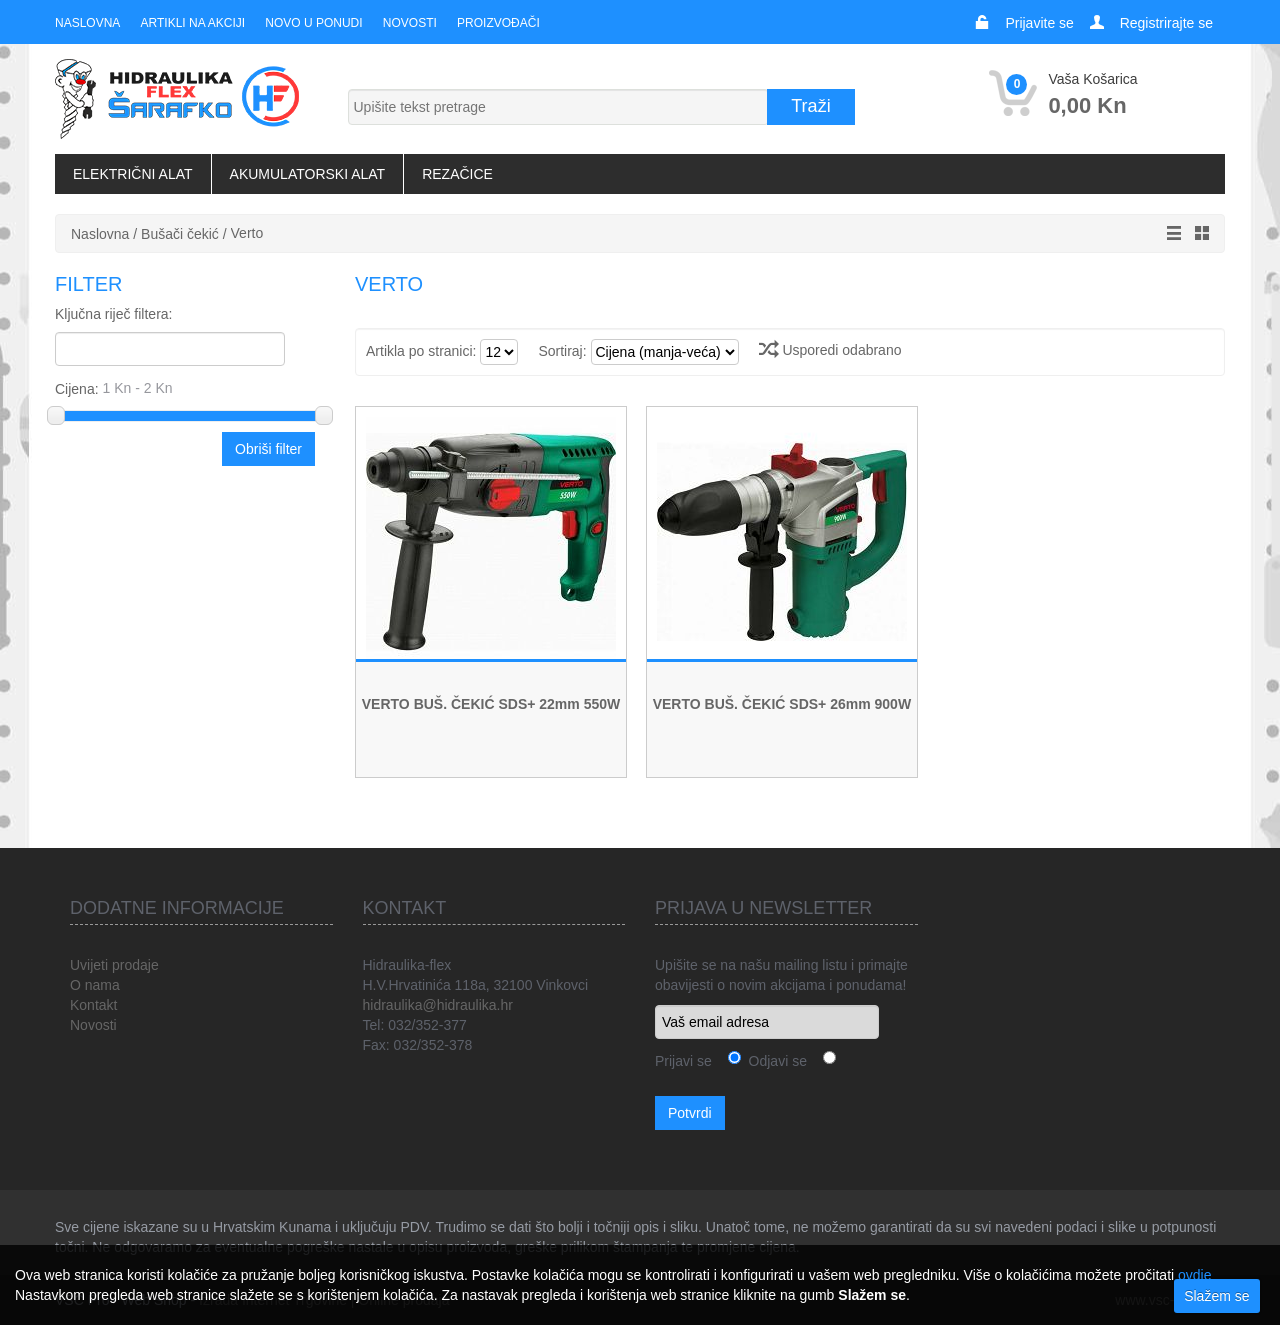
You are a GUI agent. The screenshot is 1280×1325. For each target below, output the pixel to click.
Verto (247, 233)
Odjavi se (774, 1061)
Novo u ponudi (313, 23)
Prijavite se (1039, 23)
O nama (95, 985)
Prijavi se (683, 1061)
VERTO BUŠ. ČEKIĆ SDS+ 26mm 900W (782, 704)
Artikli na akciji (192, 23)
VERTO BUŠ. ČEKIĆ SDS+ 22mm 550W (491, 704)
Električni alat (133, 174)
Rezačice (457, 174)
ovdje (1194, 1275)
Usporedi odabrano (830, 350)
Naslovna (87, 23)
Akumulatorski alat (308, 174)
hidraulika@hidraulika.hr (438, 1005)
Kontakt (93, 1005)
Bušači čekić (180, 234)
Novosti (409, 23)
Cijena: (186, 388)
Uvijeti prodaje (114, 965)
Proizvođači (497, 23)
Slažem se (1216, 1296)
